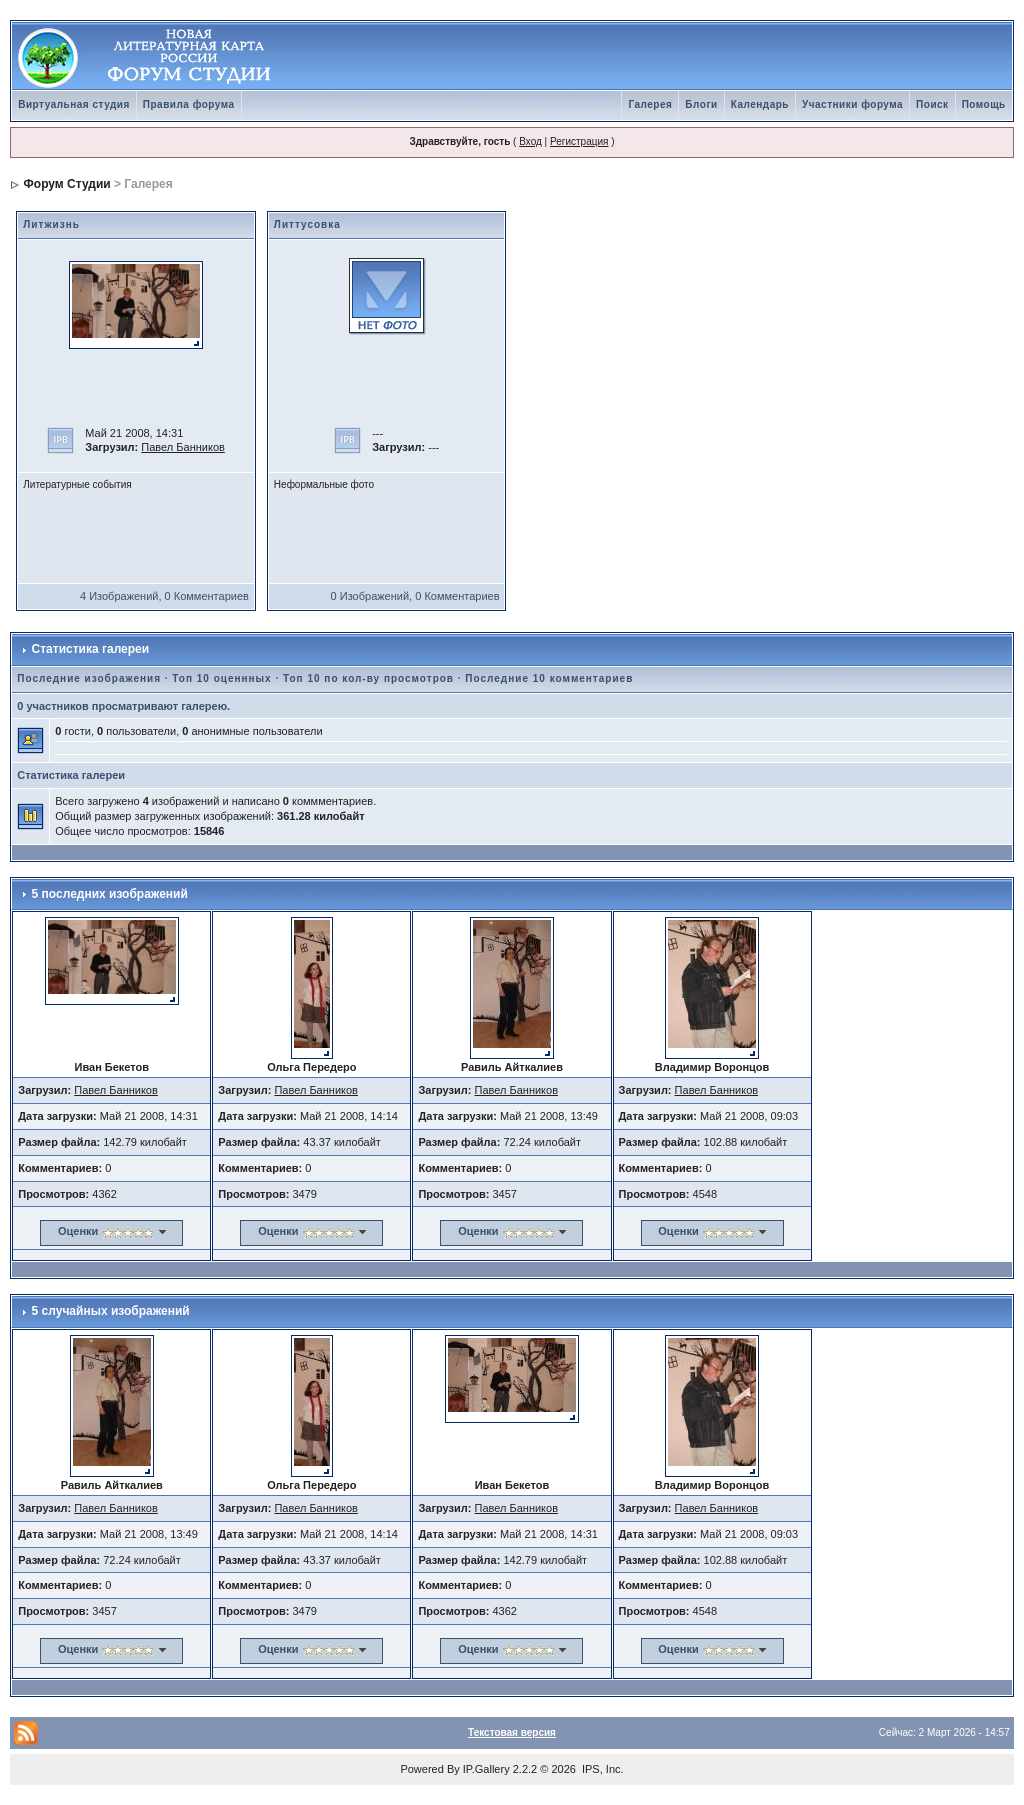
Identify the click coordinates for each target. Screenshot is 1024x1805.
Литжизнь (51, 224)
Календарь (760, 104)
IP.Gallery (486, 1769)
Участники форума (852, 104)
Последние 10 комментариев (549, 678)
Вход (530, 141)
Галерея (650, 104)
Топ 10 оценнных (221, 678)
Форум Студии (67, 184)
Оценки (78, 1231)
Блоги (701, 104)
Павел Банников (183, 447)
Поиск (932, 104)
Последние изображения (89, 678)
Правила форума (189, 104)
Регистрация (579, 141)
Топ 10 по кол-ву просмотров (368, 678)
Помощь (984, 104)
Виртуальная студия (74, 104)
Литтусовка (307, 224)
